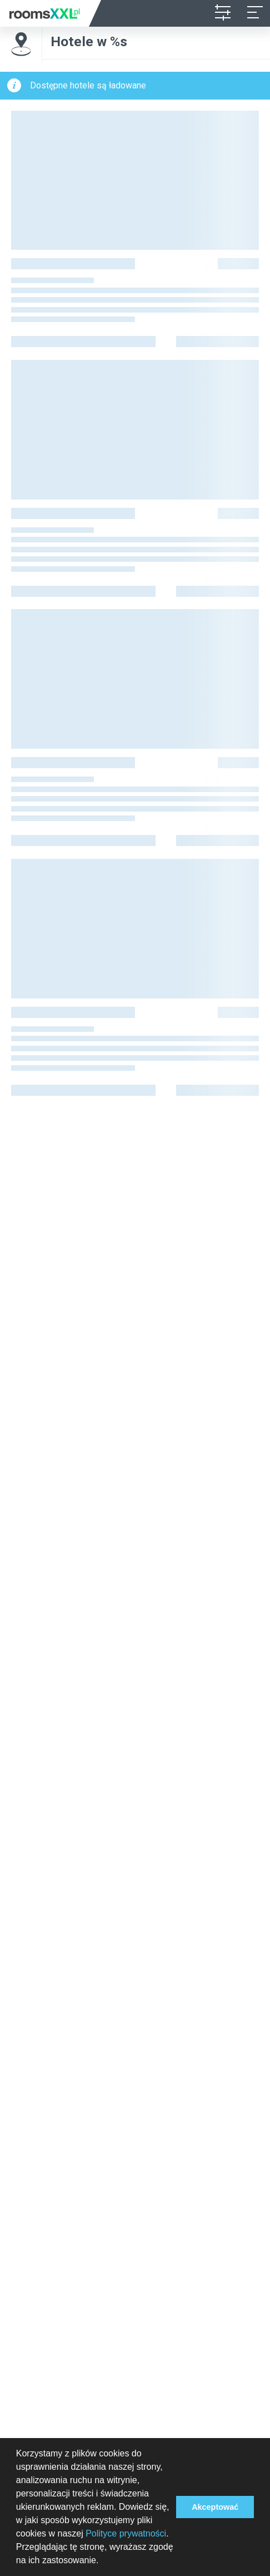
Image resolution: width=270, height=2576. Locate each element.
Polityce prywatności (126, 2533)
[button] (102, 2561)
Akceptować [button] (215, 2507)
